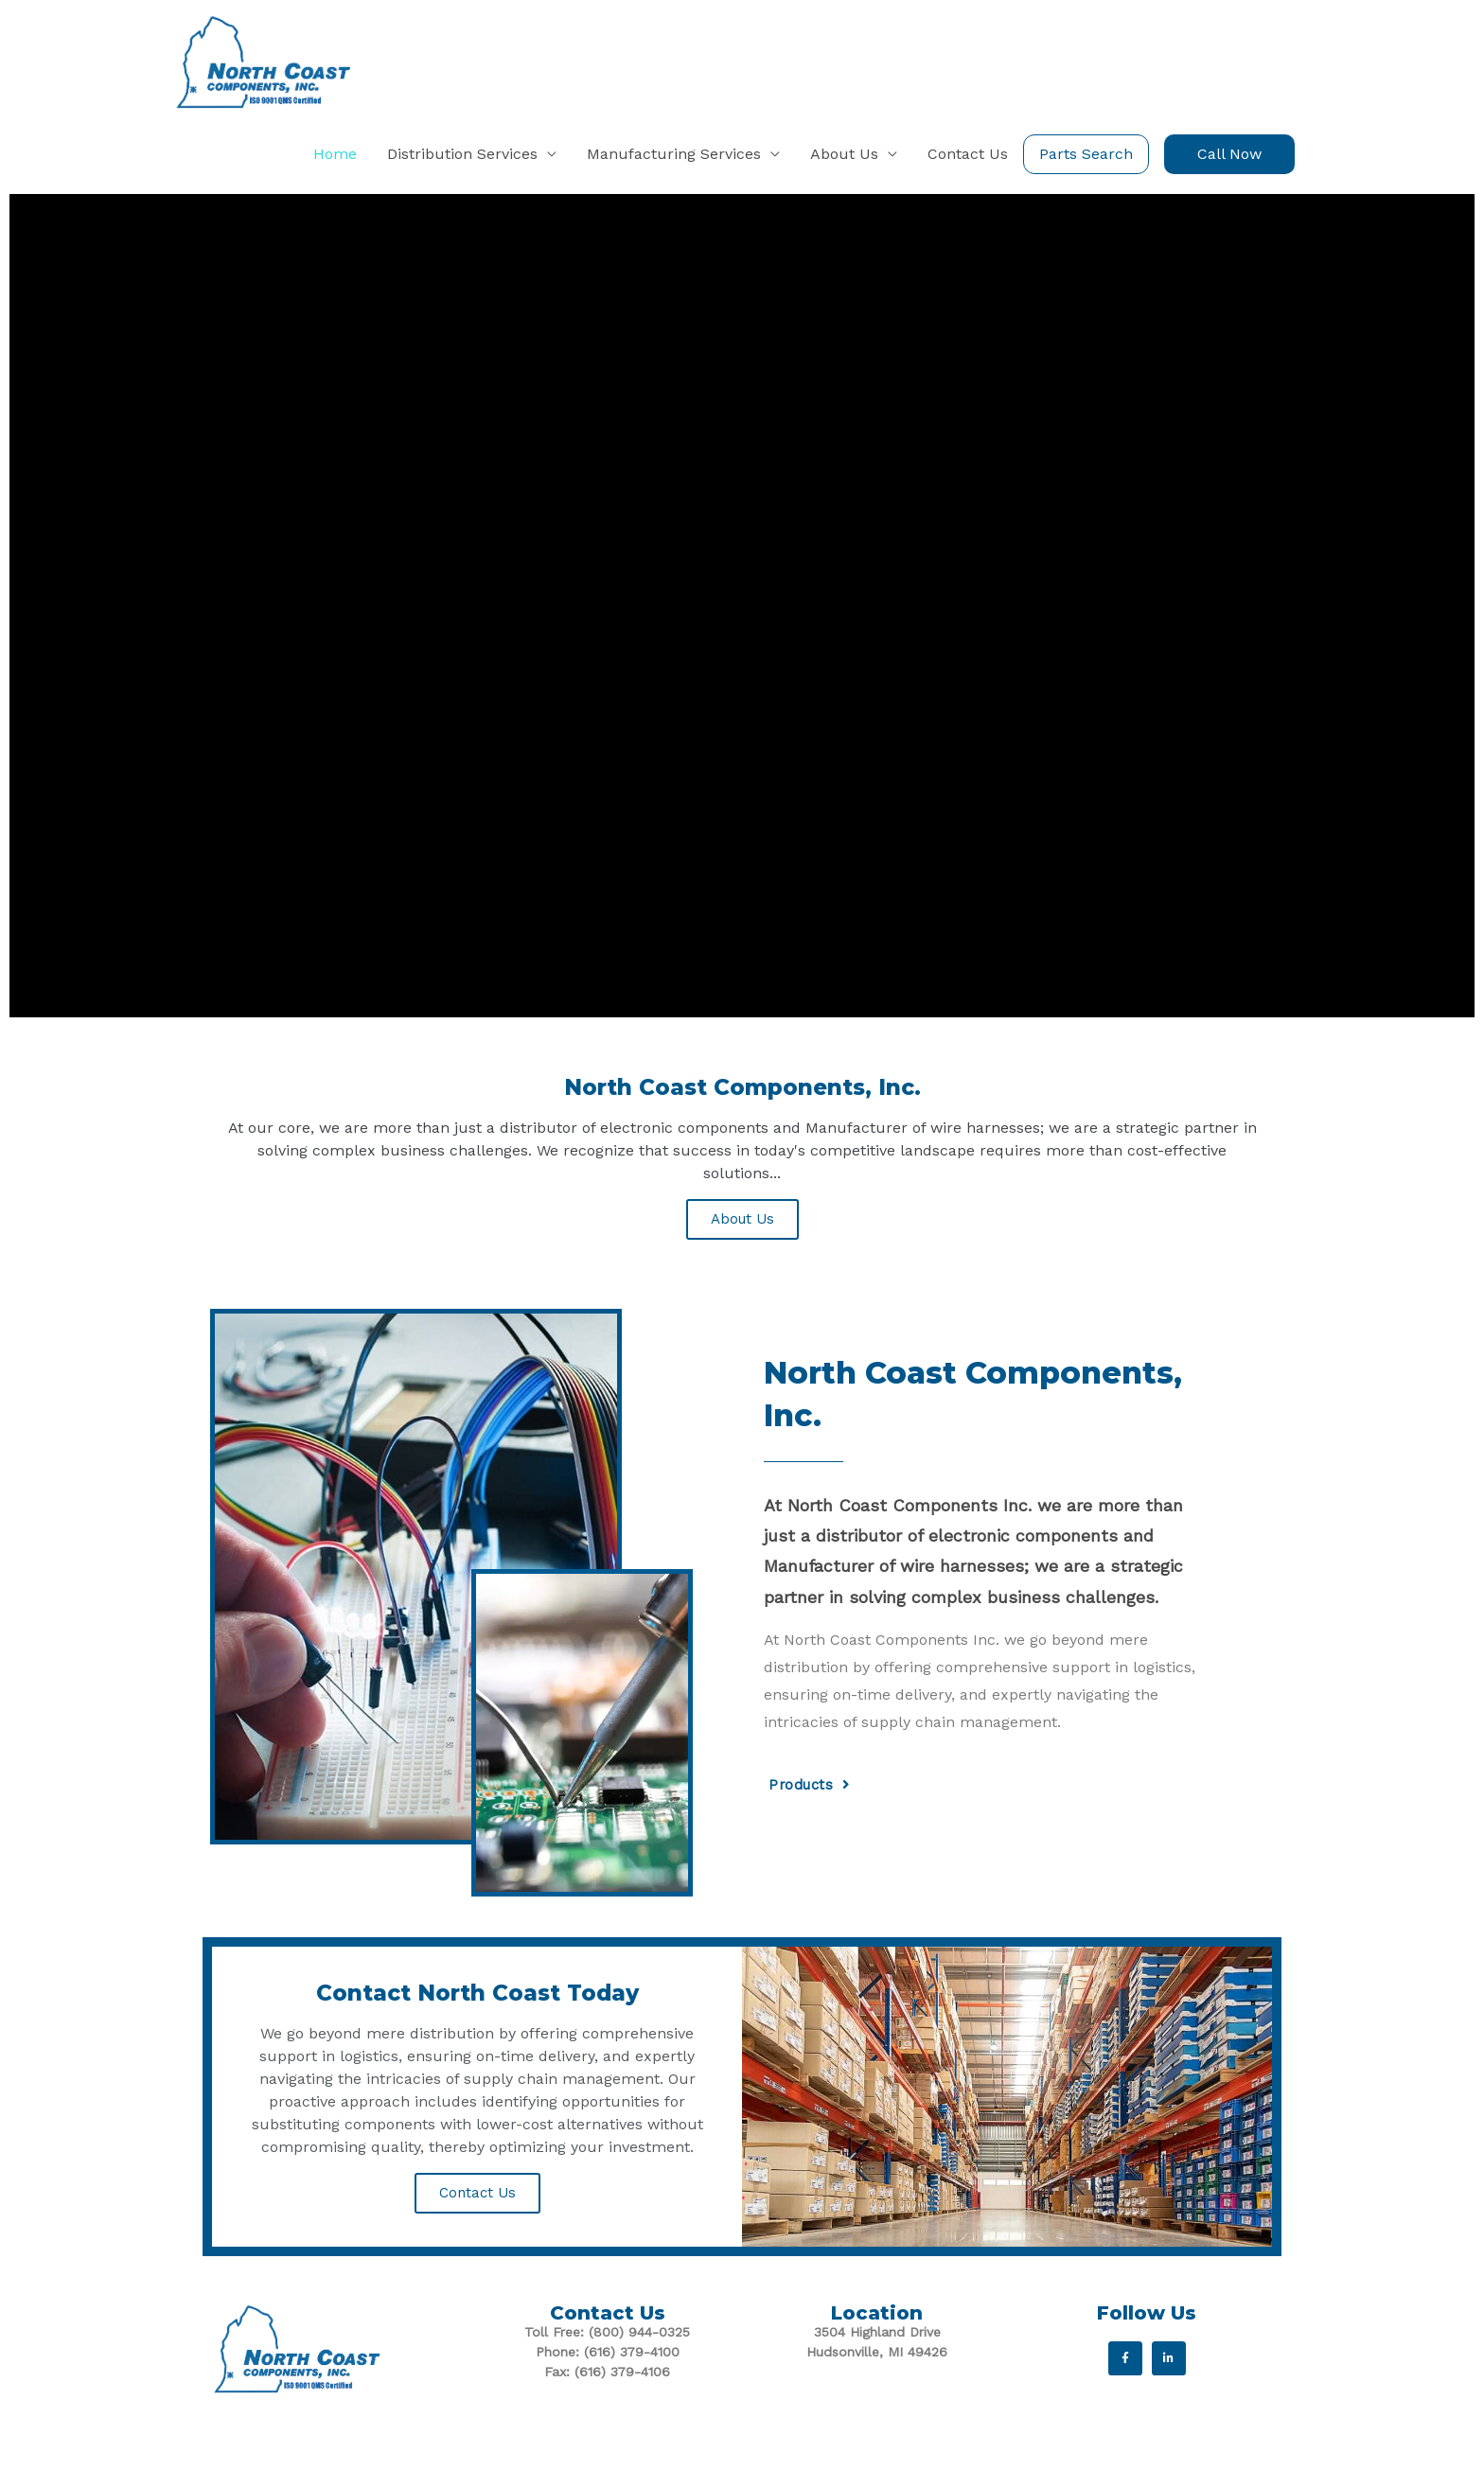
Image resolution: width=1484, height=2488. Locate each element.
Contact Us (477, 2221)
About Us (742, 1247)
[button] (1229, 182)
